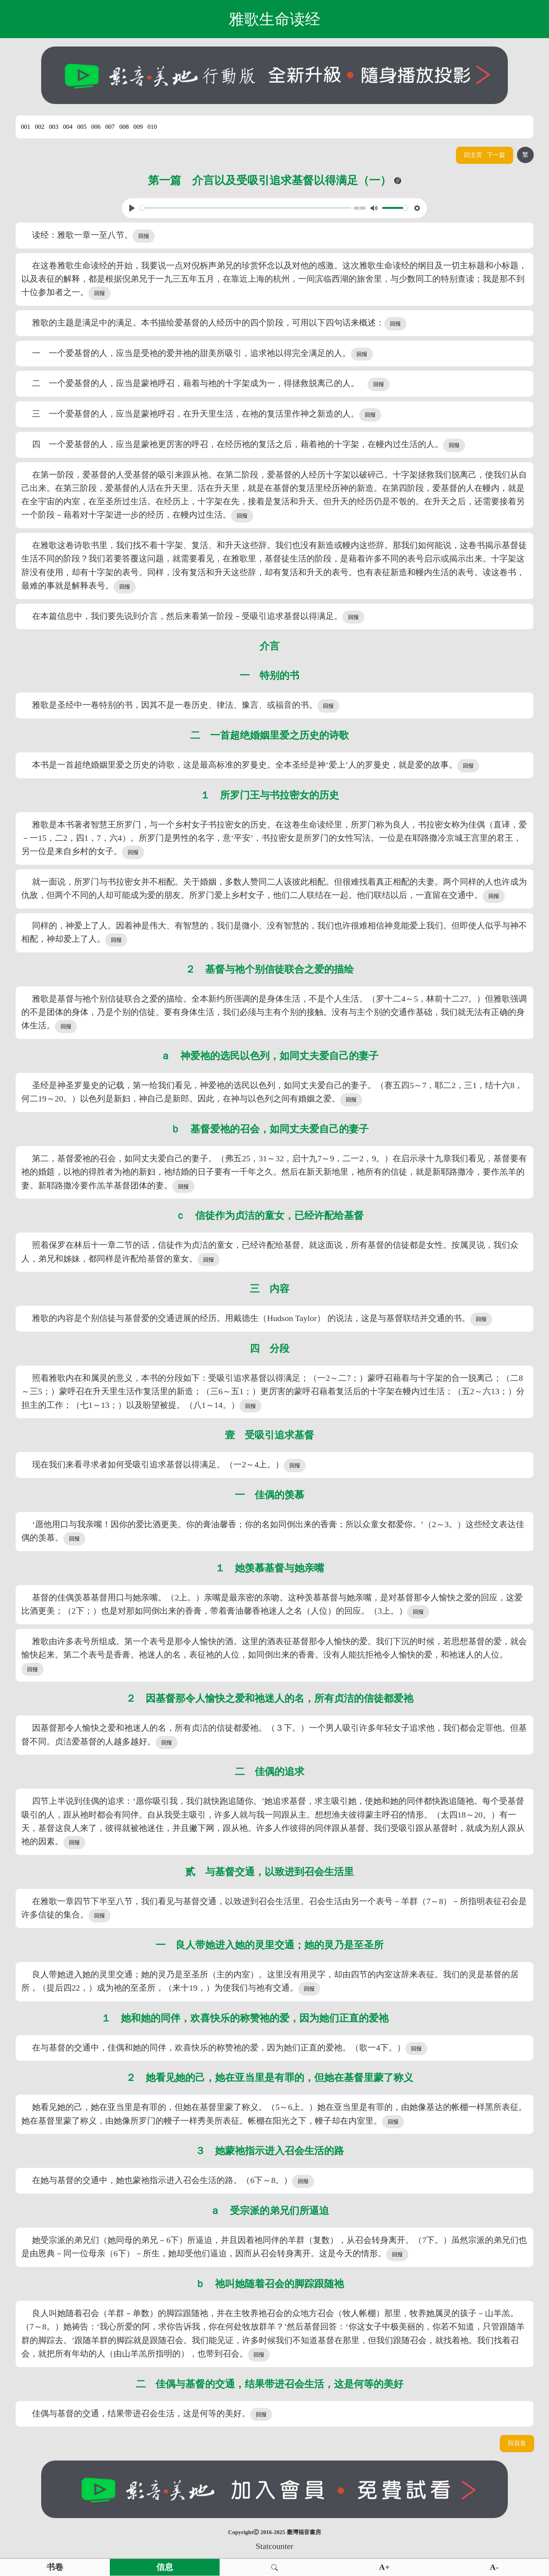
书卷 (55, 2567)
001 (25, 126)
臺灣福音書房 (304, 2532)
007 (110, 126)
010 (152, 126)
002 (40, 126)
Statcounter (274, 2546)
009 (138, 126)
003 (54, 126)
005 (82, 126)
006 (96, 126)
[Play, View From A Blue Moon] (132, 208)
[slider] (245, 208)
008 (124, 126)
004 (67, 126)
